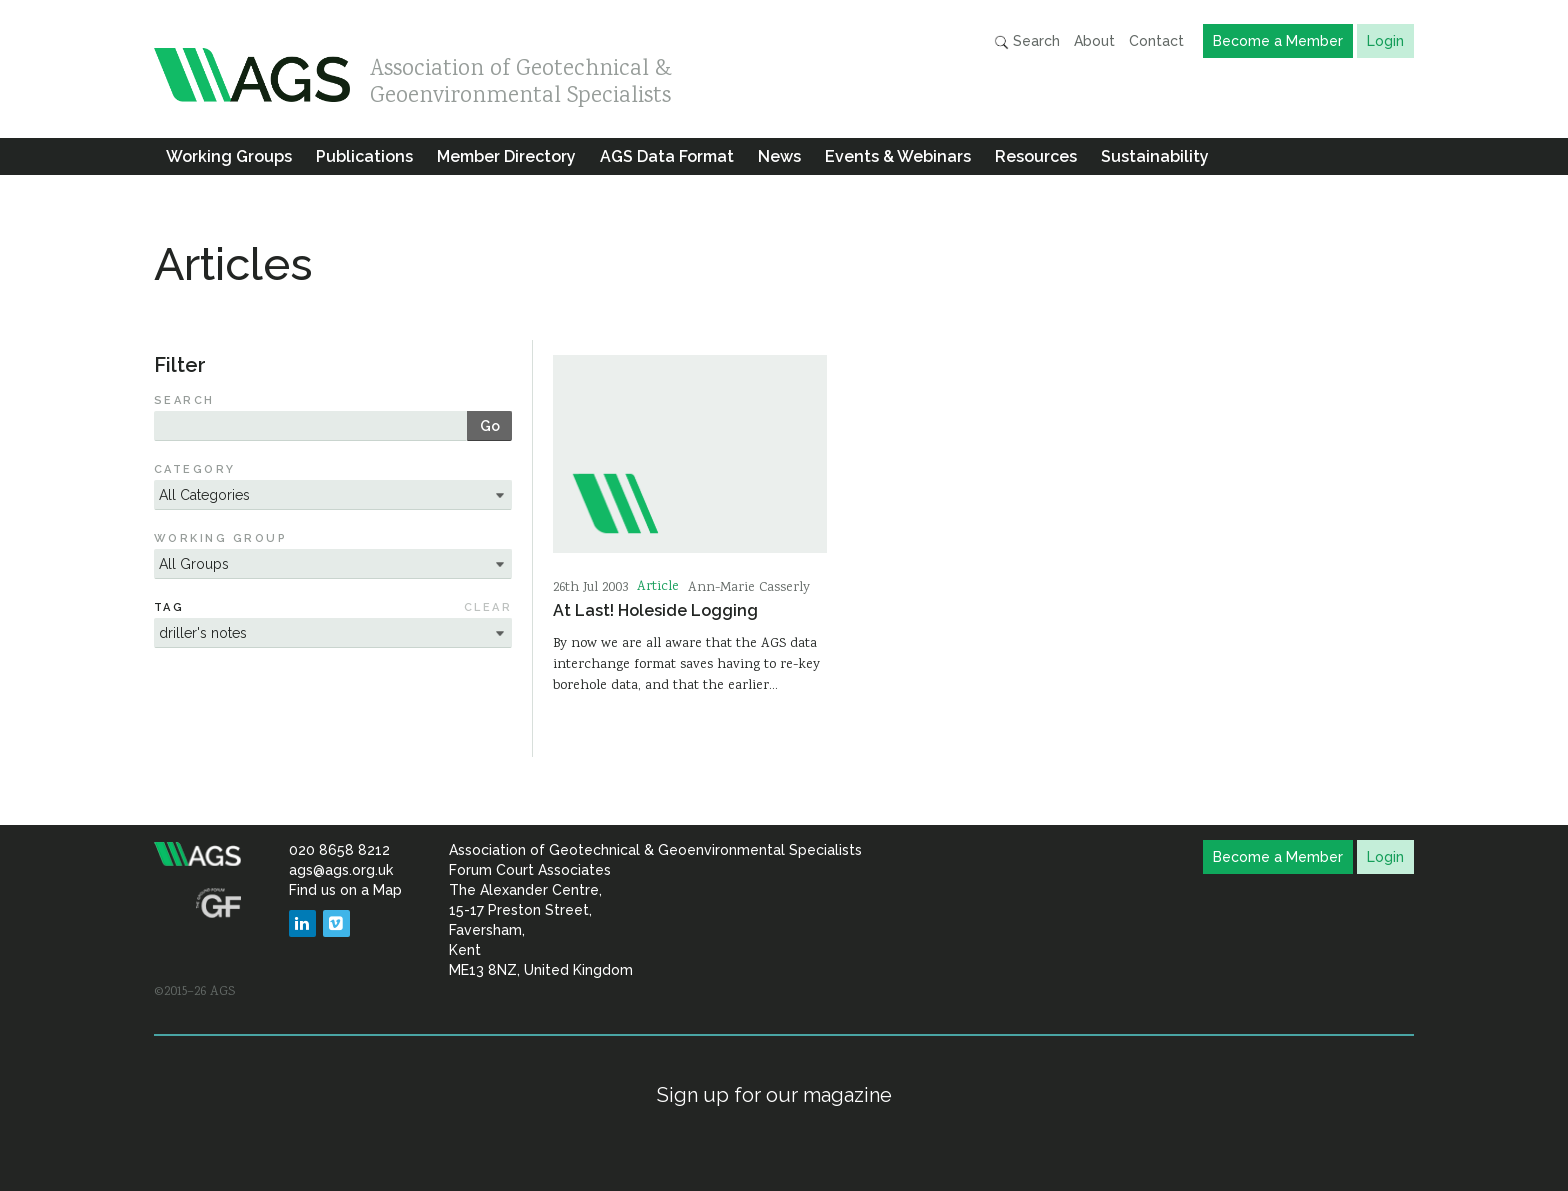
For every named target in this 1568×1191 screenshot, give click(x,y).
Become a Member (1278, 41)
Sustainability (1155, 156)
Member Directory (506, 156)
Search (1027, 41)
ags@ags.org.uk (341, 870)
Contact (1156, 41)
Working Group (220, 538)
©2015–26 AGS (194, 992)
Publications (364, 156)
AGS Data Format (667, 156)
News (779, 156)
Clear (488, 607)
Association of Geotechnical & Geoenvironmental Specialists (521, 77)
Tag (169, 607)
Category (195, 469)
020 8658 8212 (339, 850)
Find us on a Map (345, 890)
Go (490, 426)
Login (1385, 41)
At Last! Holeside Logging (655, 610)
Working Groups (229, 156)
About (1094, 41)
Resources (1036, 156)
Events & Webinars (898, 156)
